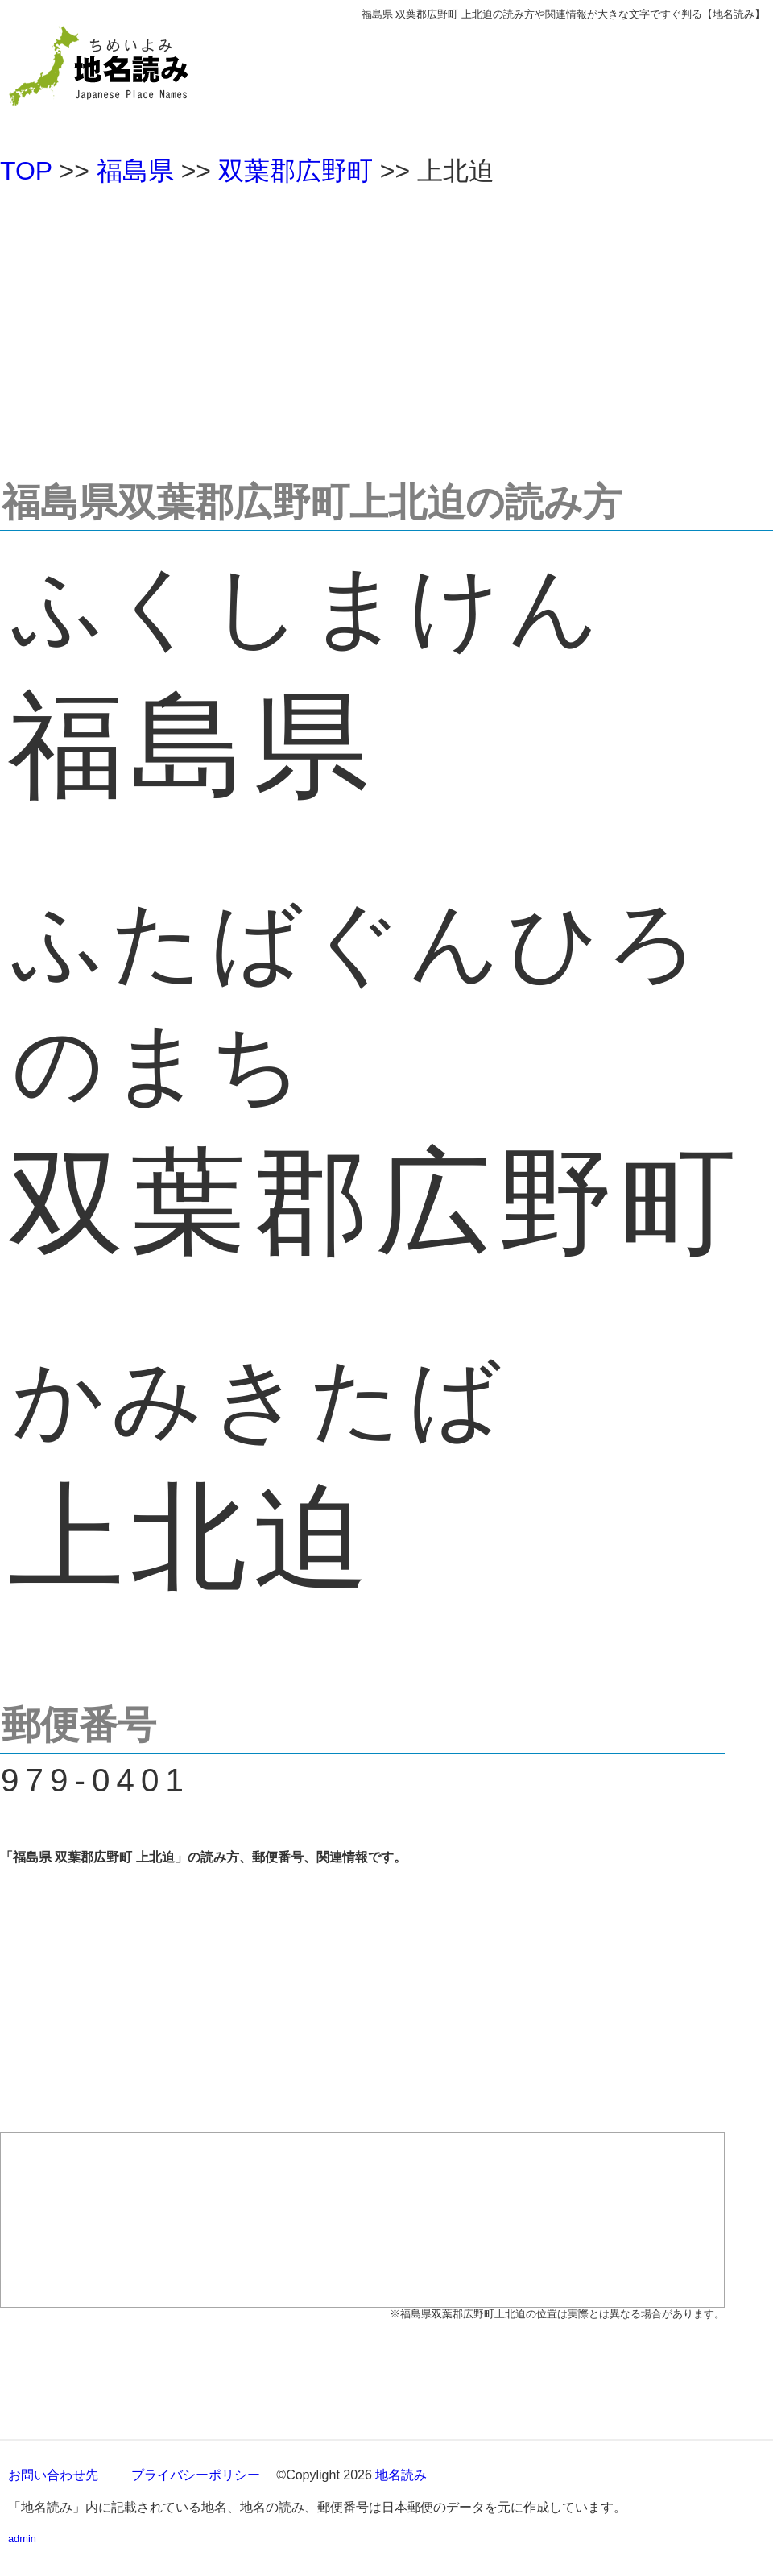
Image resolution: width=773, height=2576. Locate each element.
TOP (26, 170)
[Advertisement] (386, 325)
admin (22, 2539)
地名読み (401, 2475)
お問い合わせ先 (53, 2475)
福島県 (135, 170)
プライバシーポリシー (195, 2475)
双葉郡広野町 (295, 170)
